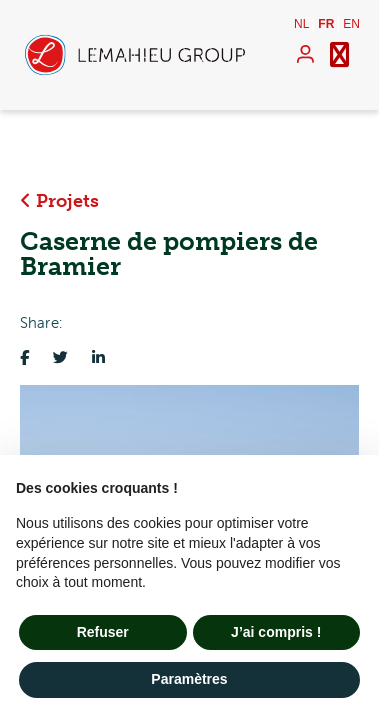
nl (301, 24)
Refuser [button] (103, 632)
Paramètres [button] (189, 679)
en (351, 24)
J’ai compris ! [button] (276, 632)
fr (326, 24)
